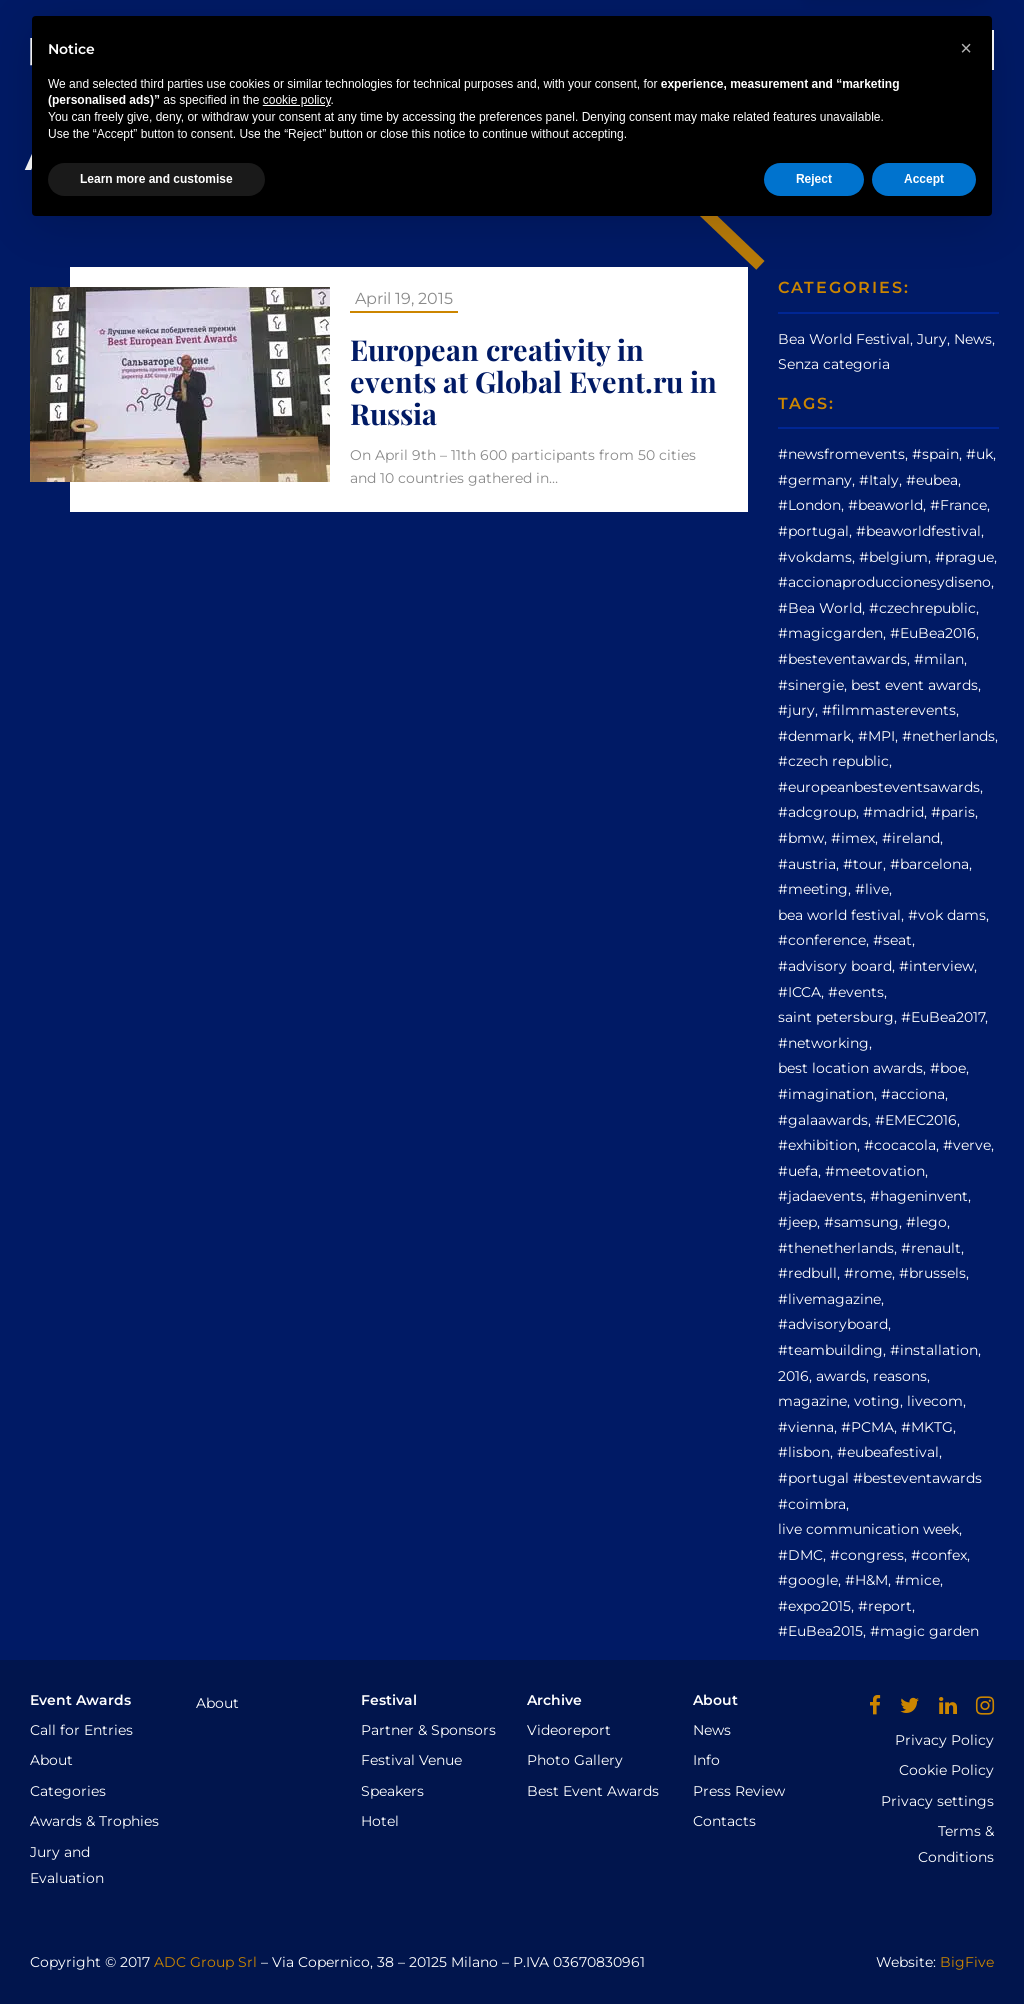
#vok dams (947, 915)
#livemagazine (829, 1299)
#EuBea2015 (820, 1631)
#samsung (861, 1222)
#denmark (814, 736)
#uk (979, 454)
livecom (935, 1401)
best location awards (850, 1068)
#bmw (801, 838)
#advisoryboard (833, 1324)
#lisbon (804, 1452)
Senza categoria (834, 364)
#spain (935, 454)
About (51, 1760)
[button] (966, 1820)
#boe (948, 1068)
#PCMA (867, 1427)
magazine (812, 1401)
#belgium (893, 557)
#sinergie (811, 685)
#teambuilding (830, 1350)
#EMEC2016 (916, 1120)
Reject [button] (814, 1951)
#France (958, 505)
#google (808, 1580)
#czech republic (833, 761)
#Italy (879, 480)
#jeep (797, 1222)
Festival (428, 49)
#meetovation (875, 1171)
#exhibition (817, 1145)
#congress (867, 1555)
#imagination (826, 1094)
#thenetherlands (836, 1248)
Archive (520, 49)
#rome (868, 1273)
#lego (926, 1222)
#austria (807, 864)
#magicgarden (830, 633)
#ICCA (799, 992)
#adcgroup (817, 812)
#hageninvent (919, 1196)
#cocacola (900, 1145)
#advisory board (835, 966)
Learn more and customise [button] (156, 1951)
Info (706, 1760)
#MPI (876, 736)
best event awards (914, 685)
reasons (900, 1376)
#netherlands (948, 736)
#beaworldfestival (918, 531)
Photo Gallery (575, 1760)
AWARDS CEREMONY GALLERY (755, 49)
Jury (932, 339)
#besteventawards (842, 659)
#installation (934, 1350)
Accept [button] (924, 1951)
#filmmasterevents (889, 710)
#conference (822, 940)
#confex (939, 1555)
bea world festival (839, 915)
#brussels (932, 1273)
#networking (823, 1043)
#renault (931, 1248)
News (599, 49)
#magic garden (924, 1631)
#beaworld (885, 505)
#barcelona (929, 864)
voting (877, 1401)
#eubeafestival (888, 1452)
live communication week (868, 1529)
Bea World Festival (844, 339)
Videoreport (569, 1730)
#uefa (798, 1171)
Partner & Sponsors (428, 1730)
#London (809, 505)
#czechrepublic (922, 608)
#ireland (911, 838)
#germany (815, 480)
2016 (793, 1376)
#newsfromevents (841, 454)
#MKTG (927, 1427)
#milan (939, 659)
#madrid (893, 812)
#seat (892, 940)
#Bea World (820, 608)
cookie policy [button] (297, 1873)
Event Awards (308, 49)
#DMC (800, 1555)
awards (841, 1376)
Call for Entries (81, 1730)
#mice (917, 1580)
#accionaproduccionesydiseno (884, 582)
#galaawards (823, 1120)
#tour (863, 864)
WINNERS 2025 (934, 49)
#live (872, 889)
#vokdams (815, 557)
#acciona (913, 1094)
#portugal (813, 531)
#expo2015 (814, 1606)
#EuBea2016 (933, 633)
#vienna (806, 1427)
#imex (853, 838)
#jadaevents (820, 1196)
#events (856, 992)
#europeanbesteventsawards (879, 787)
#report (885, 1606)
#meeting (813, 889)
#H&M (866, 1580)
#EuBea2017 (943, 1017)
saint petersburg (836, 1017)
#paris (953, 812)
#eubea (932, 480)
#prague (964, 557)
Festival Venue (411, 1760)
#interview (936, 966)
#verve (967, 1145)
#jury (796, 710)
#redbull (807, 1273)
